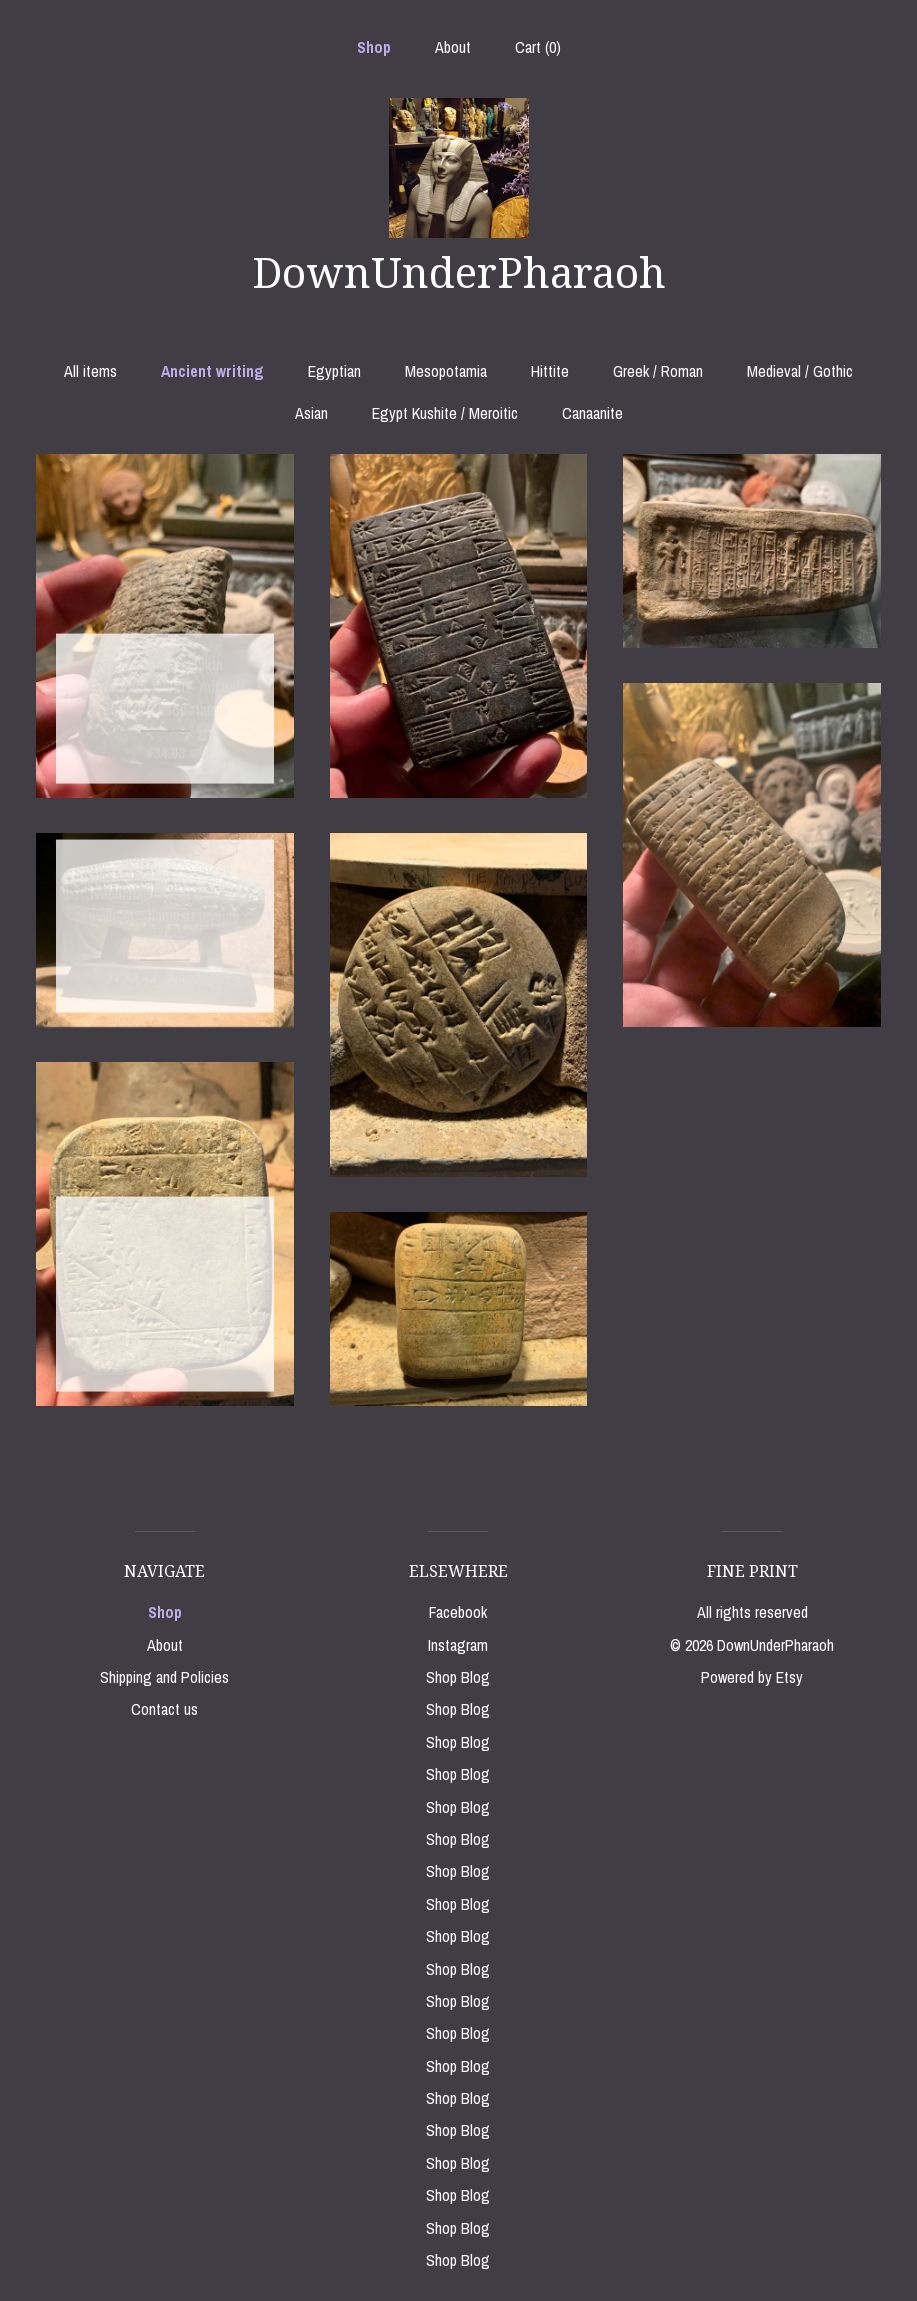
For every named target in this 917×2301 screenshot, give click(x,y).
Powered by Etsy (752, 1677)
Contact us (164, 1709)
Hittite (550, 371)
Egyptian (334, 371)
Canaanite (592, 413)
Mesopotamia (446, 371)
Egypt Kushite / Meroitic (445, 413)
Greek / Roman (658, 371)
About (453, 47)
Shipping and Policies (164, 1677)
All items (90, 371)
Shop (374, 47)
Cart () (538, 47)
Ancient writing (212, 371)
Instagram (458, 1645)
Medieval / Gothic (800, 371)
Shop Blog (458, 1677)
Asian (311, 413)
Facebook (458, 1612)
